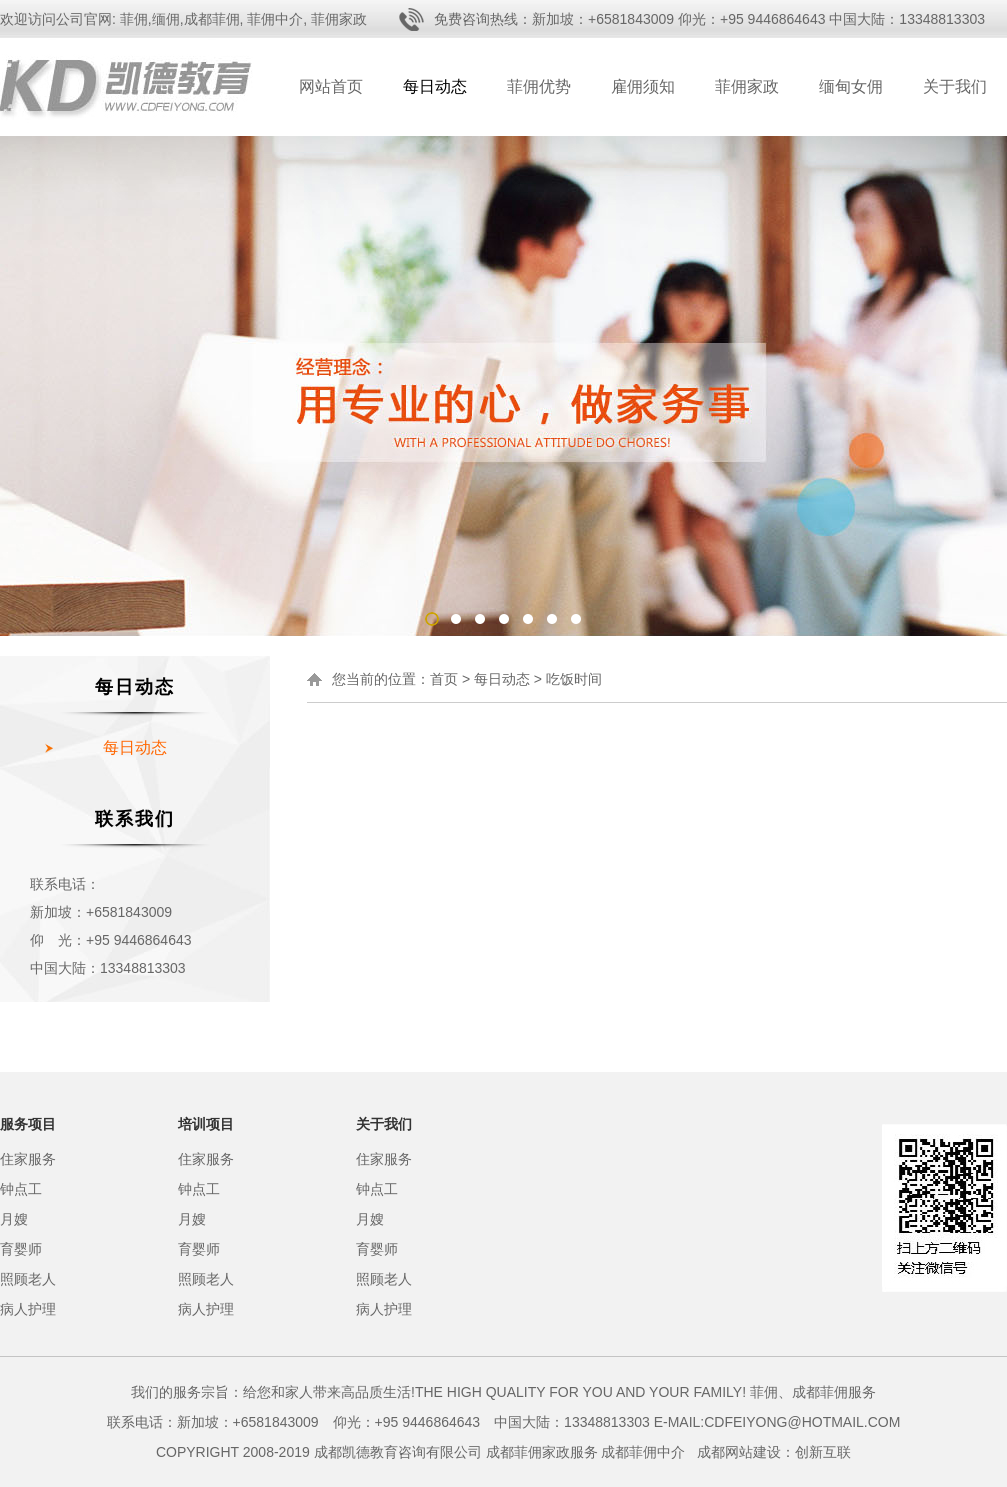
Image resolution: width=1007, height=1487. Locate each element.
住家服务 (28, 1159)
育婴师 (21, 1249)
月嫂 (14, 1219)
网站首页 (331, 86)
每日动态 (435, 86)
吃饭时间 (574, 679)
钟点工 (21, 1189)
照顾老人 (28, 1279)
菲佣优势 (539, 86)
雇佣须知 (643, 86)
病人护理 (28, 1309)
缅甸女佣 (851, 86)
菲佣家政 (747, 86)
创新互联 (823, 1452)
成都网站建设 (739, 1452)
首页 (444, 679)
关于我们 (955, 86)
